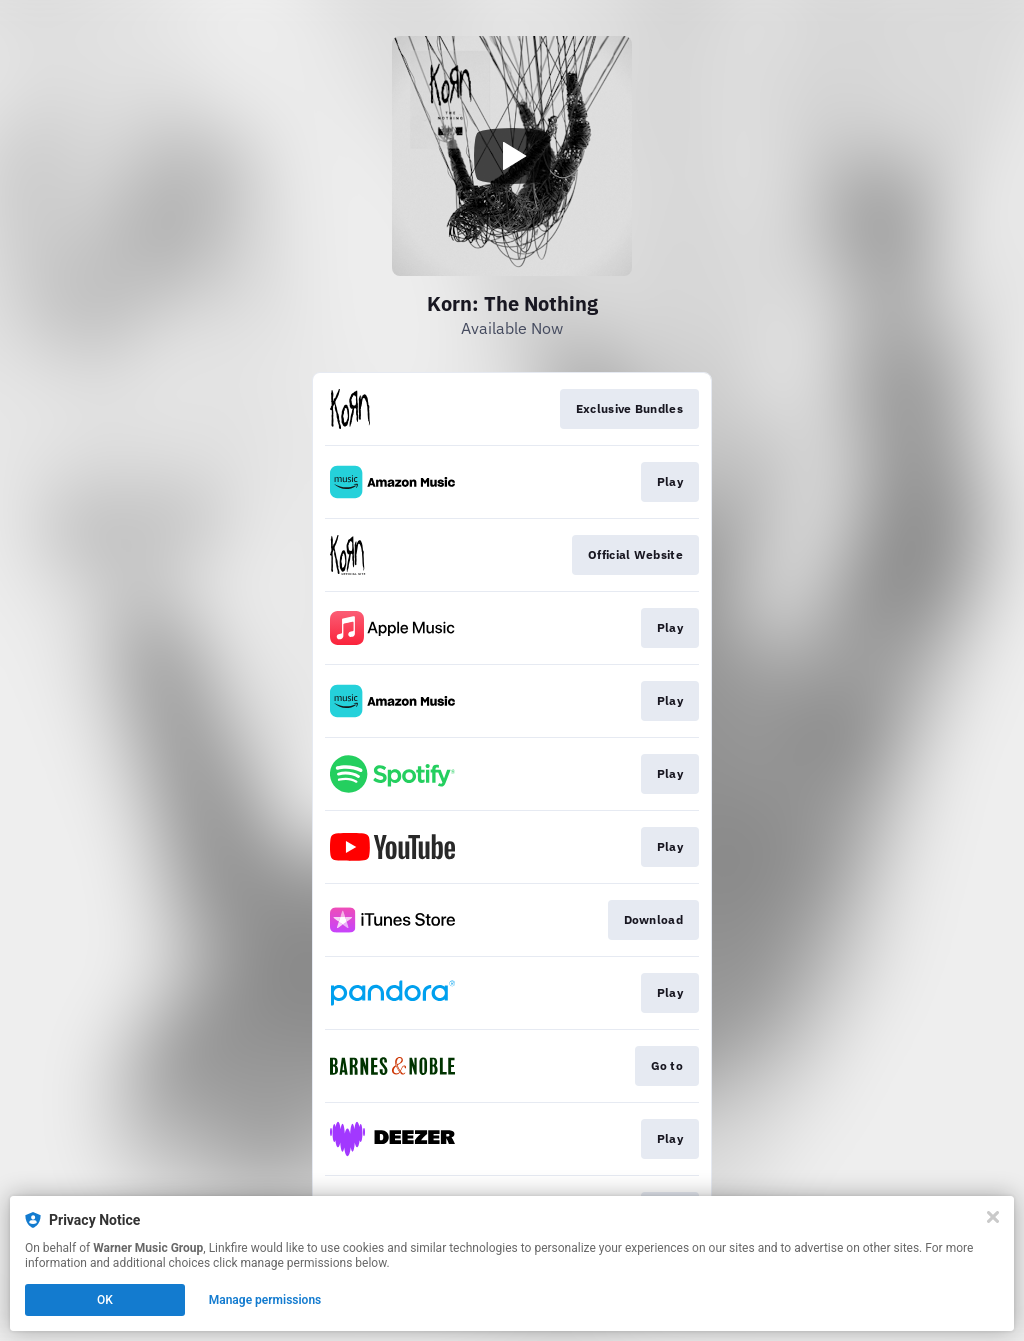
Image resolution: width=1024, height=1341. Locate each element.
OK (105, 1300)
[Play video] (512, 156)
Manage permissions (265, 1300)
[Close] (993, 1217)
